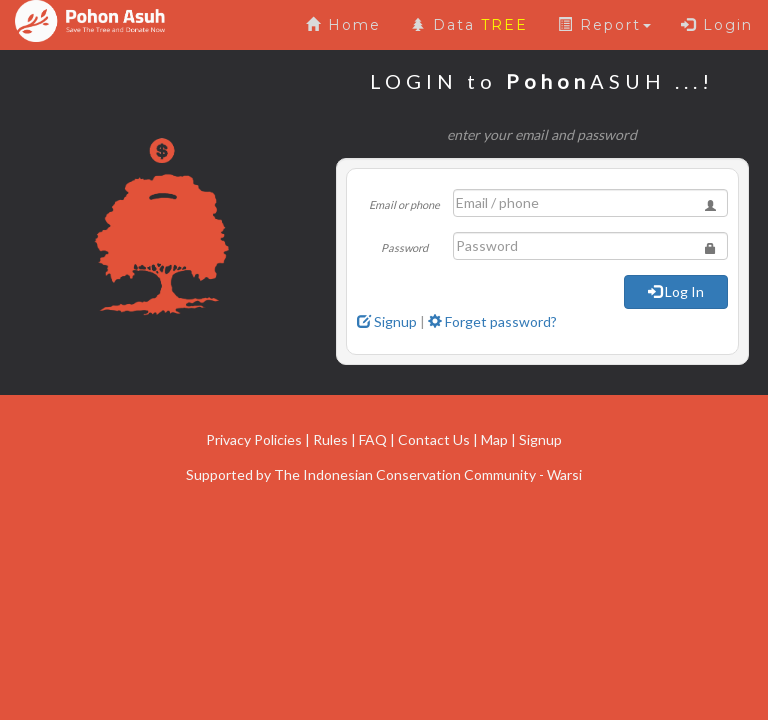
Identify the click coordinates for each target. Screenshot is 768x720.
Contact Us (434, 439)
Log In (676, 291)
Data (469, 25)
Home (343, 25)
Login (717, 25)
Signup (387, 321)
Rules (330, 439)
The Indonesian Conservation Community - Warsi (428, 474)
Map (494, 439)
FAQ (373, 439)
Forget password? (492, 321)
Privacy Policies (254, 439)
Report (604, 25)
